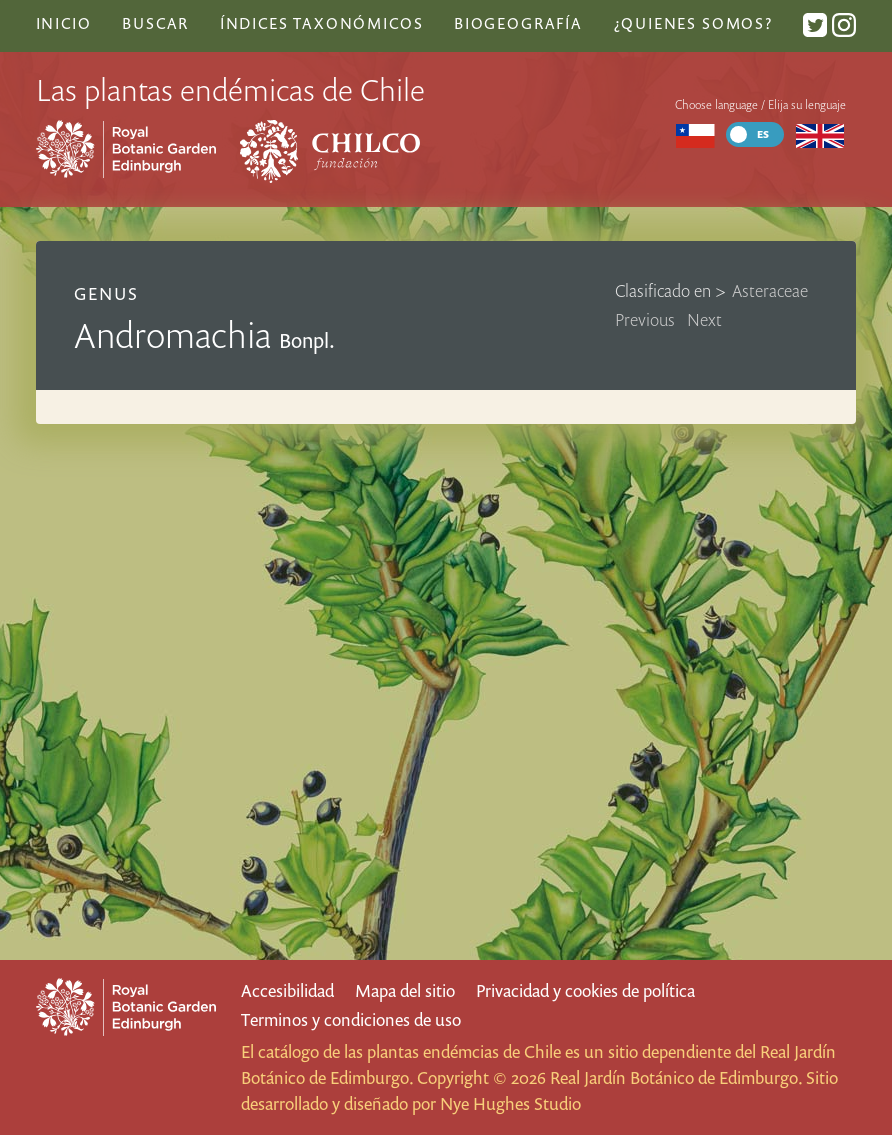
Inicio (64, 23)
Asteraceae (770, 290)
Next (704, 319)
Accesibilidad (287, 990)
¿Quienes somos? (693, 23)
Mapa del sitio (405, 990)
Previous (645, 319)
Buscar (155, 23)
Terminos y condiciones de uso (351, 1019)
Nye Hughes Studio (510, 1103)
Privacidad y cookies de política (585, 990)
